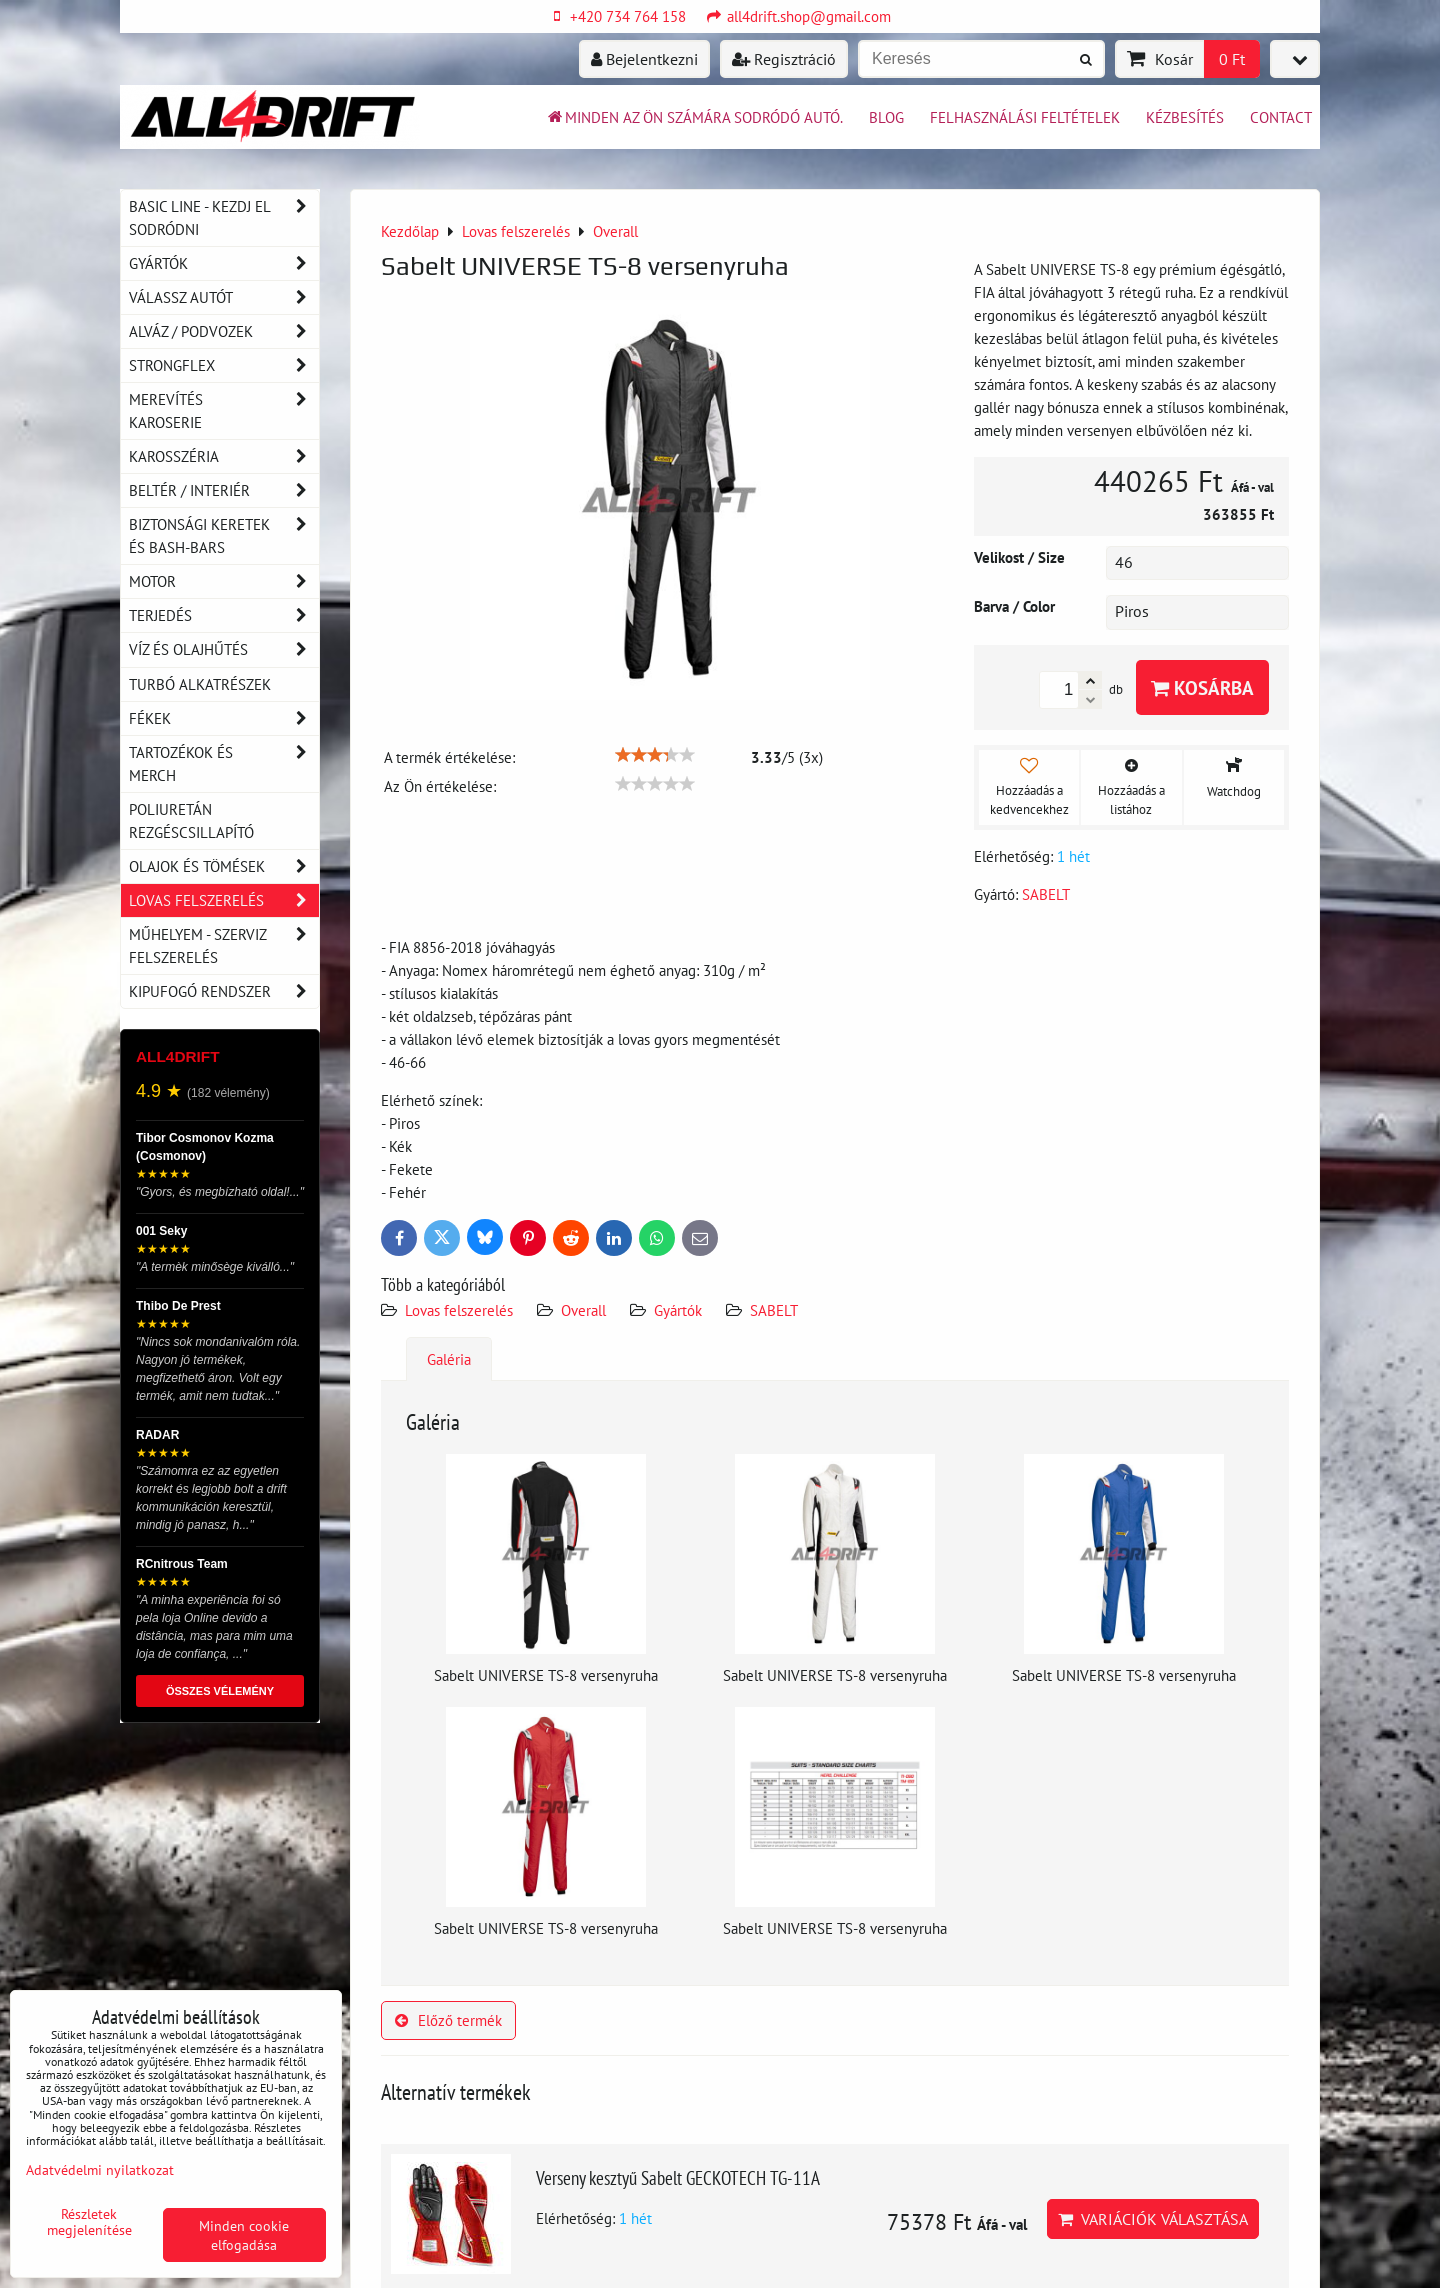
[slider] (655, 755)
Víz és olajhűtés (224, 649)
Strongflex (224, 365)
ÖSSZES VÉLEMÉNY (220, 1691)
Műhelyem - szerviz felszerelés (224, 946)
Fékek (224, 718)
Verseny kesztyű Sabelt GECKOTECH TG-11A (678, 2177)
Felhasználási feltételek (1025, 117)
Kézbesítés (1185, 117)
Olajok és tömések (224, 866)
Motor (224, 581)
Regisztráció (784, 59)
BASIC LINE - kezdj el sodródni (224, 218)
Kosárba (1202, 687)
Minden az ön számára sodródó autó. (694, 117)
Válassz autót (224, 297)
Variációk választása (1153, 2219)
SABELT (774, 1310)
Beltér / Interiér (224, 490)
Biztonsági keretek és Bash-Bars (224, 536)
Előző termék (448, 2020)
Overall (583, 1310)
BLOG (886, 117)
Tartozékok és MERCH (224, 764)
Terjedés (224, 615)
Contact (1281, 117)
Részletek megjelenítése (89, 2222)
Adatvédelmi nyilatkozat (100, 2169)
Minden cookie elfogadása (244, 2235)
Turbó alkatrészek (200, 684)
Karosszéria (224, 456)
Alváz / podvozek (224, 331)
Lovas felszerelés (459, 1310)
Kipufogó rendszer (224, 991)
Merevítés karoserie (224, 411)
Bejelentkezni (644, 59)
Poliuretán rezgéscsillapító (191, 820)
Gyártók (678, 1310)
